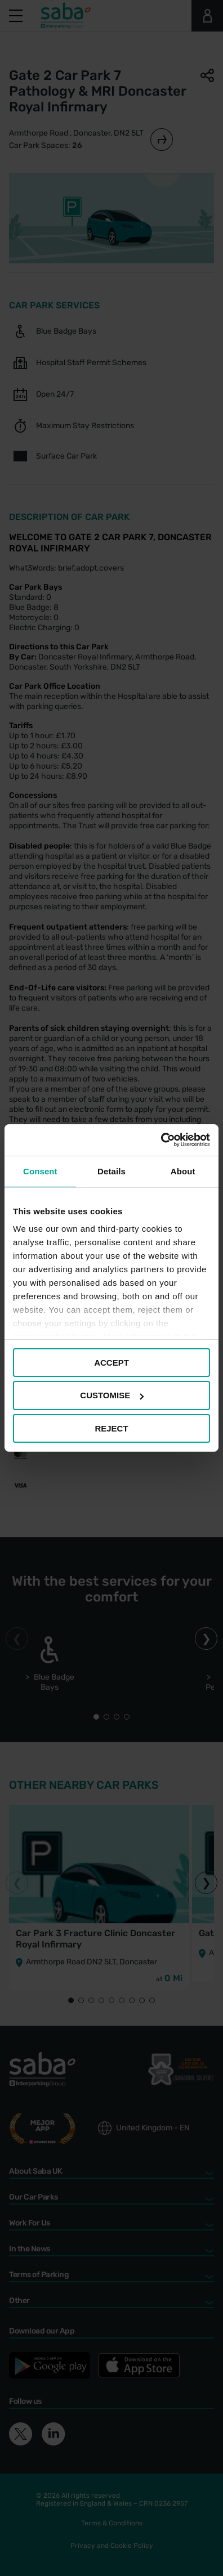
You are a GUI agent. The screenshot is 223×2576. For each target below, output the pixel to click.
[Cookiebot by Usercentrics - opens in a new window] (161, 1140)
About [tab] (183, 1170)
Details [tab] (111, 1170)
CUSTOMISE (112, 1395)
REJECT (111, 1428)
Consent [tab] (40, 1170)
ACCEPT (111, 1362)
